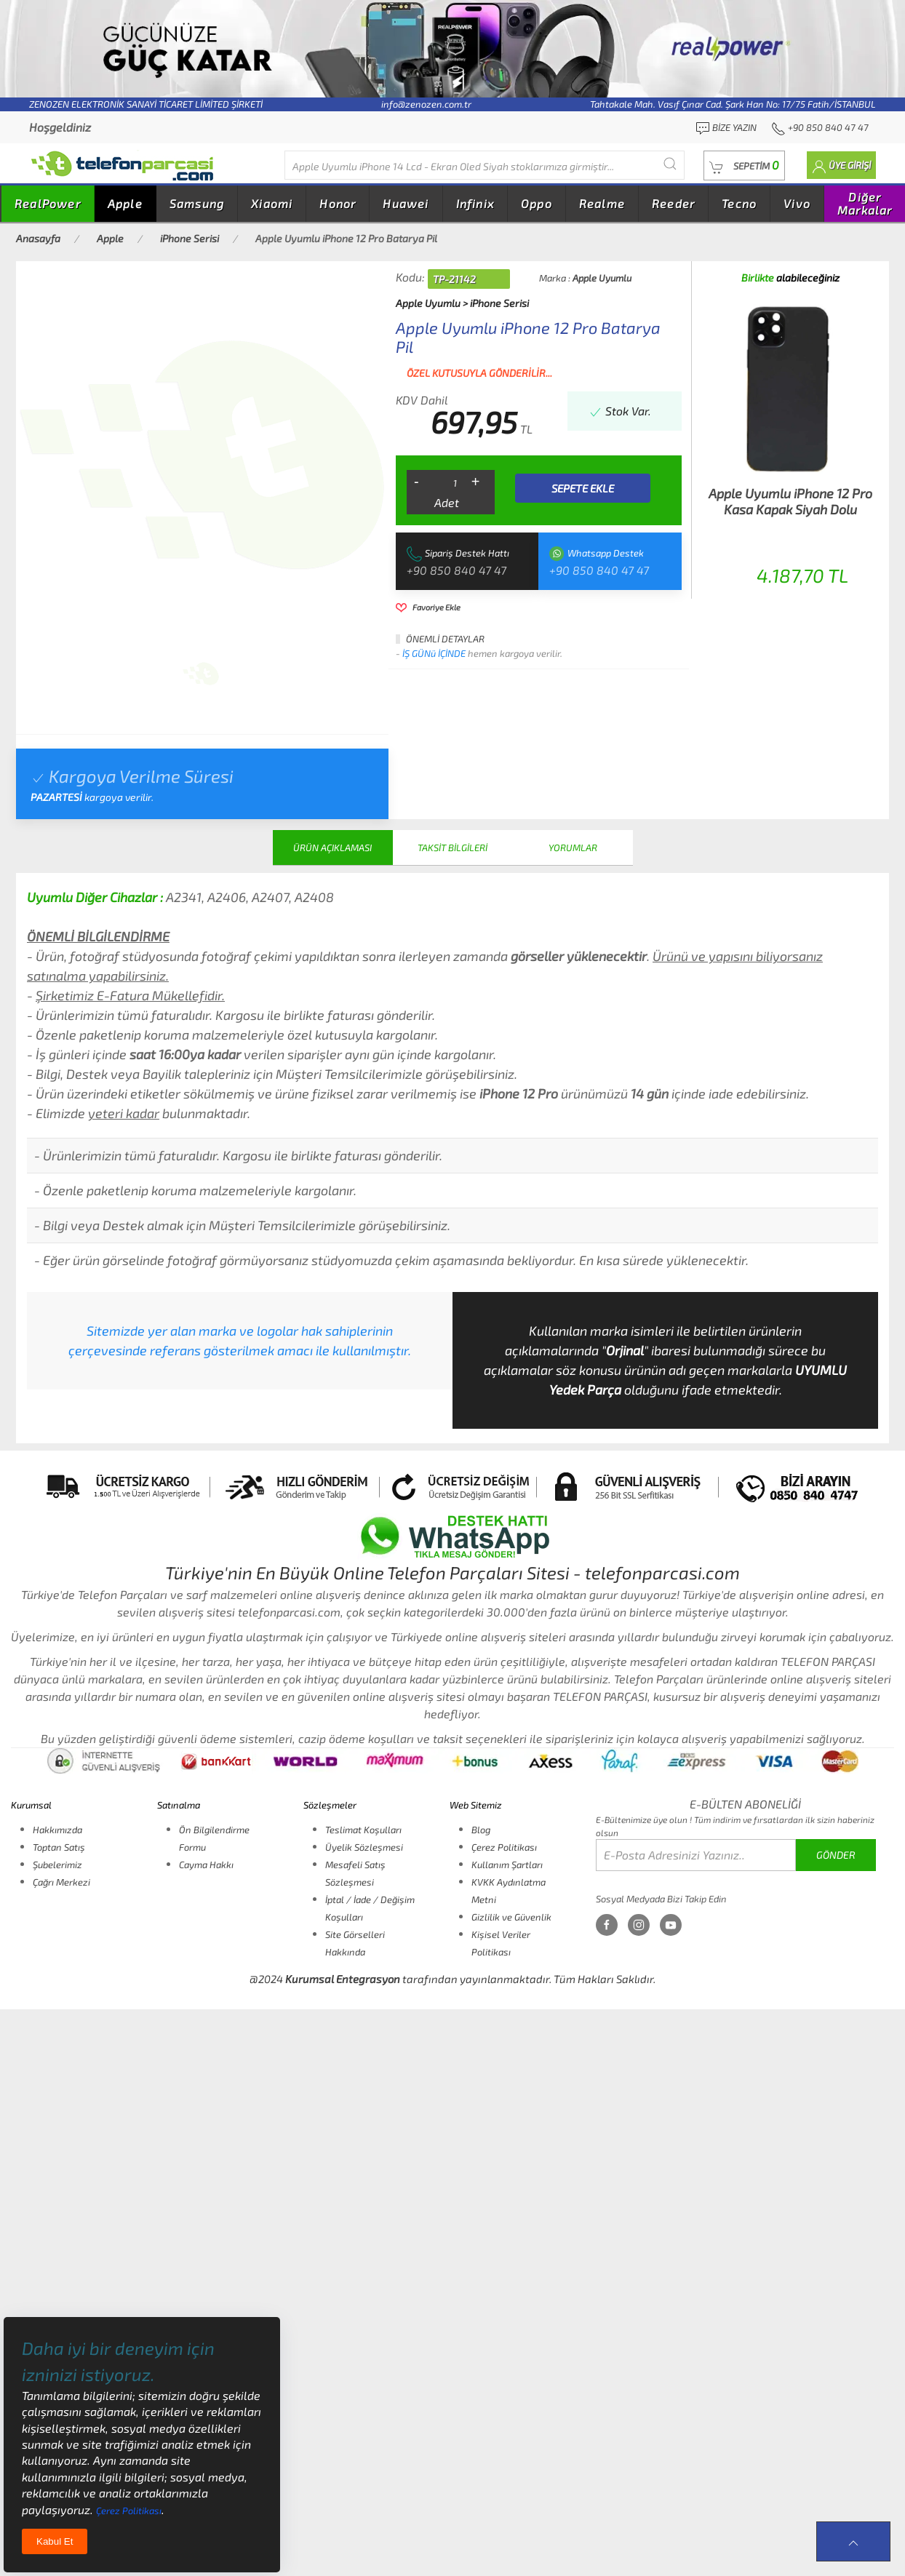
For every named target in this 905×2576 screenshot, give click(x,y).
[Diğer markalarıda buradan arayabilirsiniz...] (484, 165)
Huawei (405, 203)
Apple (125, 203)
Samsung (197, 203)
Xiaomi (271, 203)
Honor (337, 203)
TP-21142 (454, 279)
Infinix (475, 203)
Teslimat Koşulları (363, 1829)
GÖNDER (836, 1855)
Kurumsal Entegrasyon (342, 1978)
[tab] (201, 673)
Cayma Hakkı (206, 1864)
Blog (480, 1829)
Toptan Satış (59, 1847)
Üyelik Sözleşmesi (364, 1847)
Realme (602, 203)
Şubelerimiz (57, 1864)
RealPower (48, 203)
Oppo (536, 203)
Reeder (673, 203)
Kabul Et (54, 2541)
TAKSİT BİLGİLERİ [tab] (452, 847)
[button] (744, 165)
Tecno (739, 203)
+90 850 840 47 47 (456, 570)
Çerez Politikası (504, 1847)
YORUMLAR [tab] (573, 847)
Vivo (797, 203)
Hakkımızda (57, 1829)
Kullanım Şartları (507, 1864)
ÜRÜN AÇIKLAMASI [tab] (332, 847)
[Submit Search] (670, 163)
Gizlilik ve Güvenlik (511, 1917)
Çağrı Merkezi (61, 1882)
